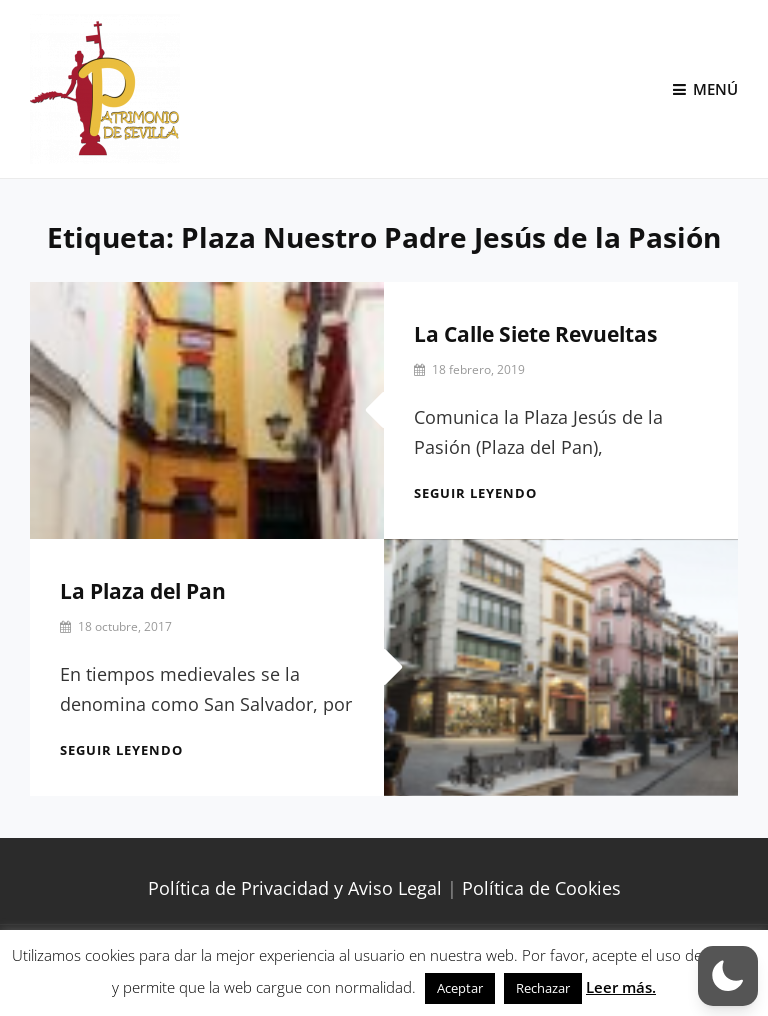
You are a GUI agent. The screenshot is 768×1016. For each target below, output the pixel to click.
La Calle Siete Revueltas (535, 334)
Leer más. (621, 987)
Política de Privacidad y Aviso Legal (295, 888)
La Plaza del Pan (143, 591)
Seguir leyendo (475, 493)
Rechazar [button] (543, 988)
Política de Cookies (541, 888)
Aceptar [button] (460, 988)
